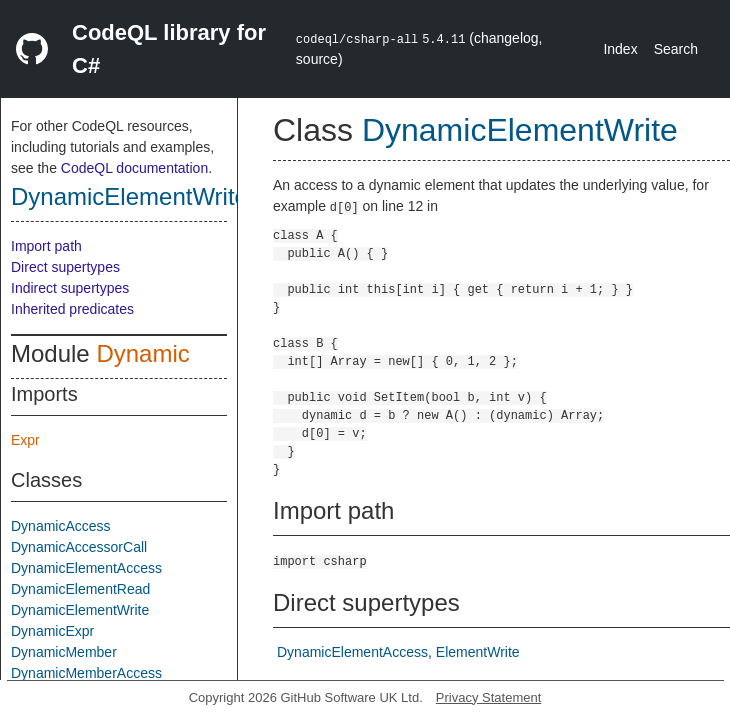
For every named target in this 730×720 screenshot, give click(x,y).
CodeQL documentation (134, 168)
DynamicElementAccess (86, 568)
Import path (46, 246)
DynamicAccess (61, 526)
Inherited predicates (72, 309)
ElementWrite (478, 652)
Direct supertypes (65, 267)
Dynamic (142, 353)
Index (620, 49)
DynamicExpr (52, 631)
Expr (25, 440)
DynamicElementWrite (129, 196)
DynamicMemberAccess (86, 673)
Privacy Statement (489, 697)
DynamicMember (64, 652)
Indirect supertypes (70, 288)
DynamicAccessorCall (79, 547)
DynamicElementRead (80, 589)
